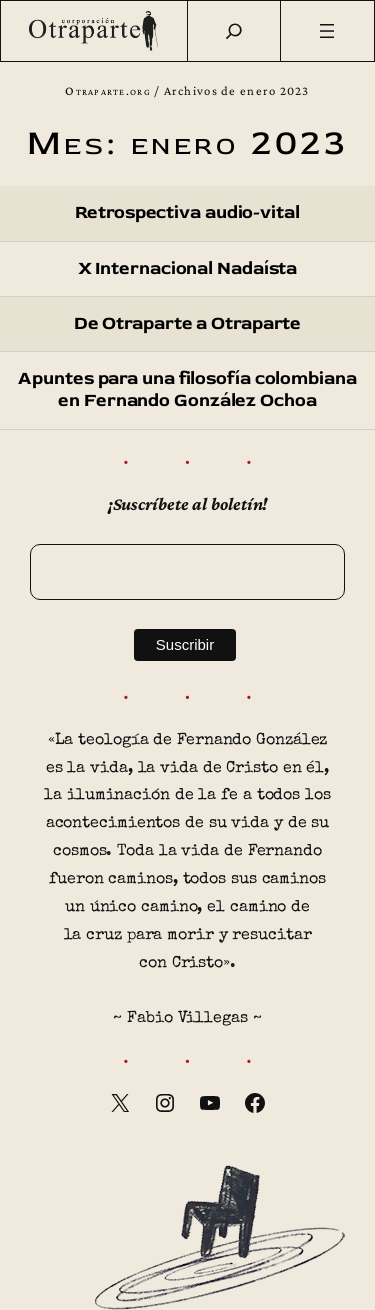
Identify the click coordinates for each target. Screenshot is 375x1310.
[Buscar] (234, 31)
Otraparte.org (108, 91)
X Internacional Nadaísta (188, 269)
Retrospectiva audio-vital (187, 213)
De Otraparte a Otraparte (188, 324)
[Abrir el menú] (327, 31)
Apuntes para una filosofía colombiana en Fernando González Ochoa (187, 390)
